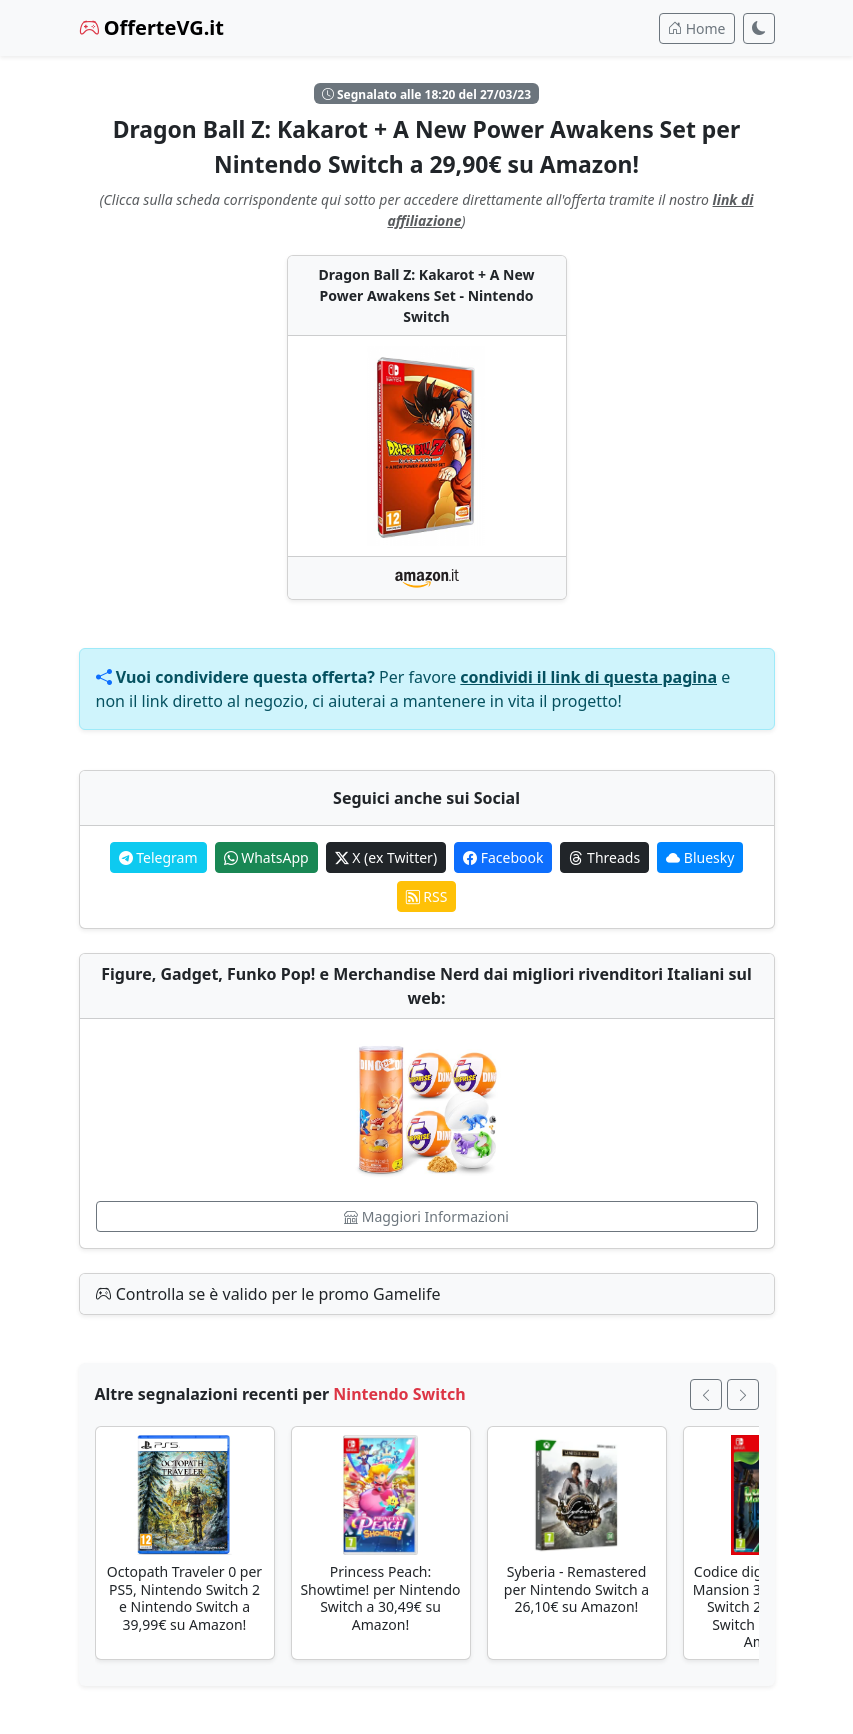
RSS (427, 896)
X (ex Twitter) (386, 857)
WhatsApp (266, 857)
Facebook (503, 857)
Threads (604, 857)
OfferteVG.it (152, 27)
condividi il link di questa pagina (588, 677)
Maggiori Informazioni (426, 1216)
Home (696, 28)
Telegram (158, 857)
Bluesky (700, 857)
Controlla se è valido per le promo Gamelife (268, 1294)
